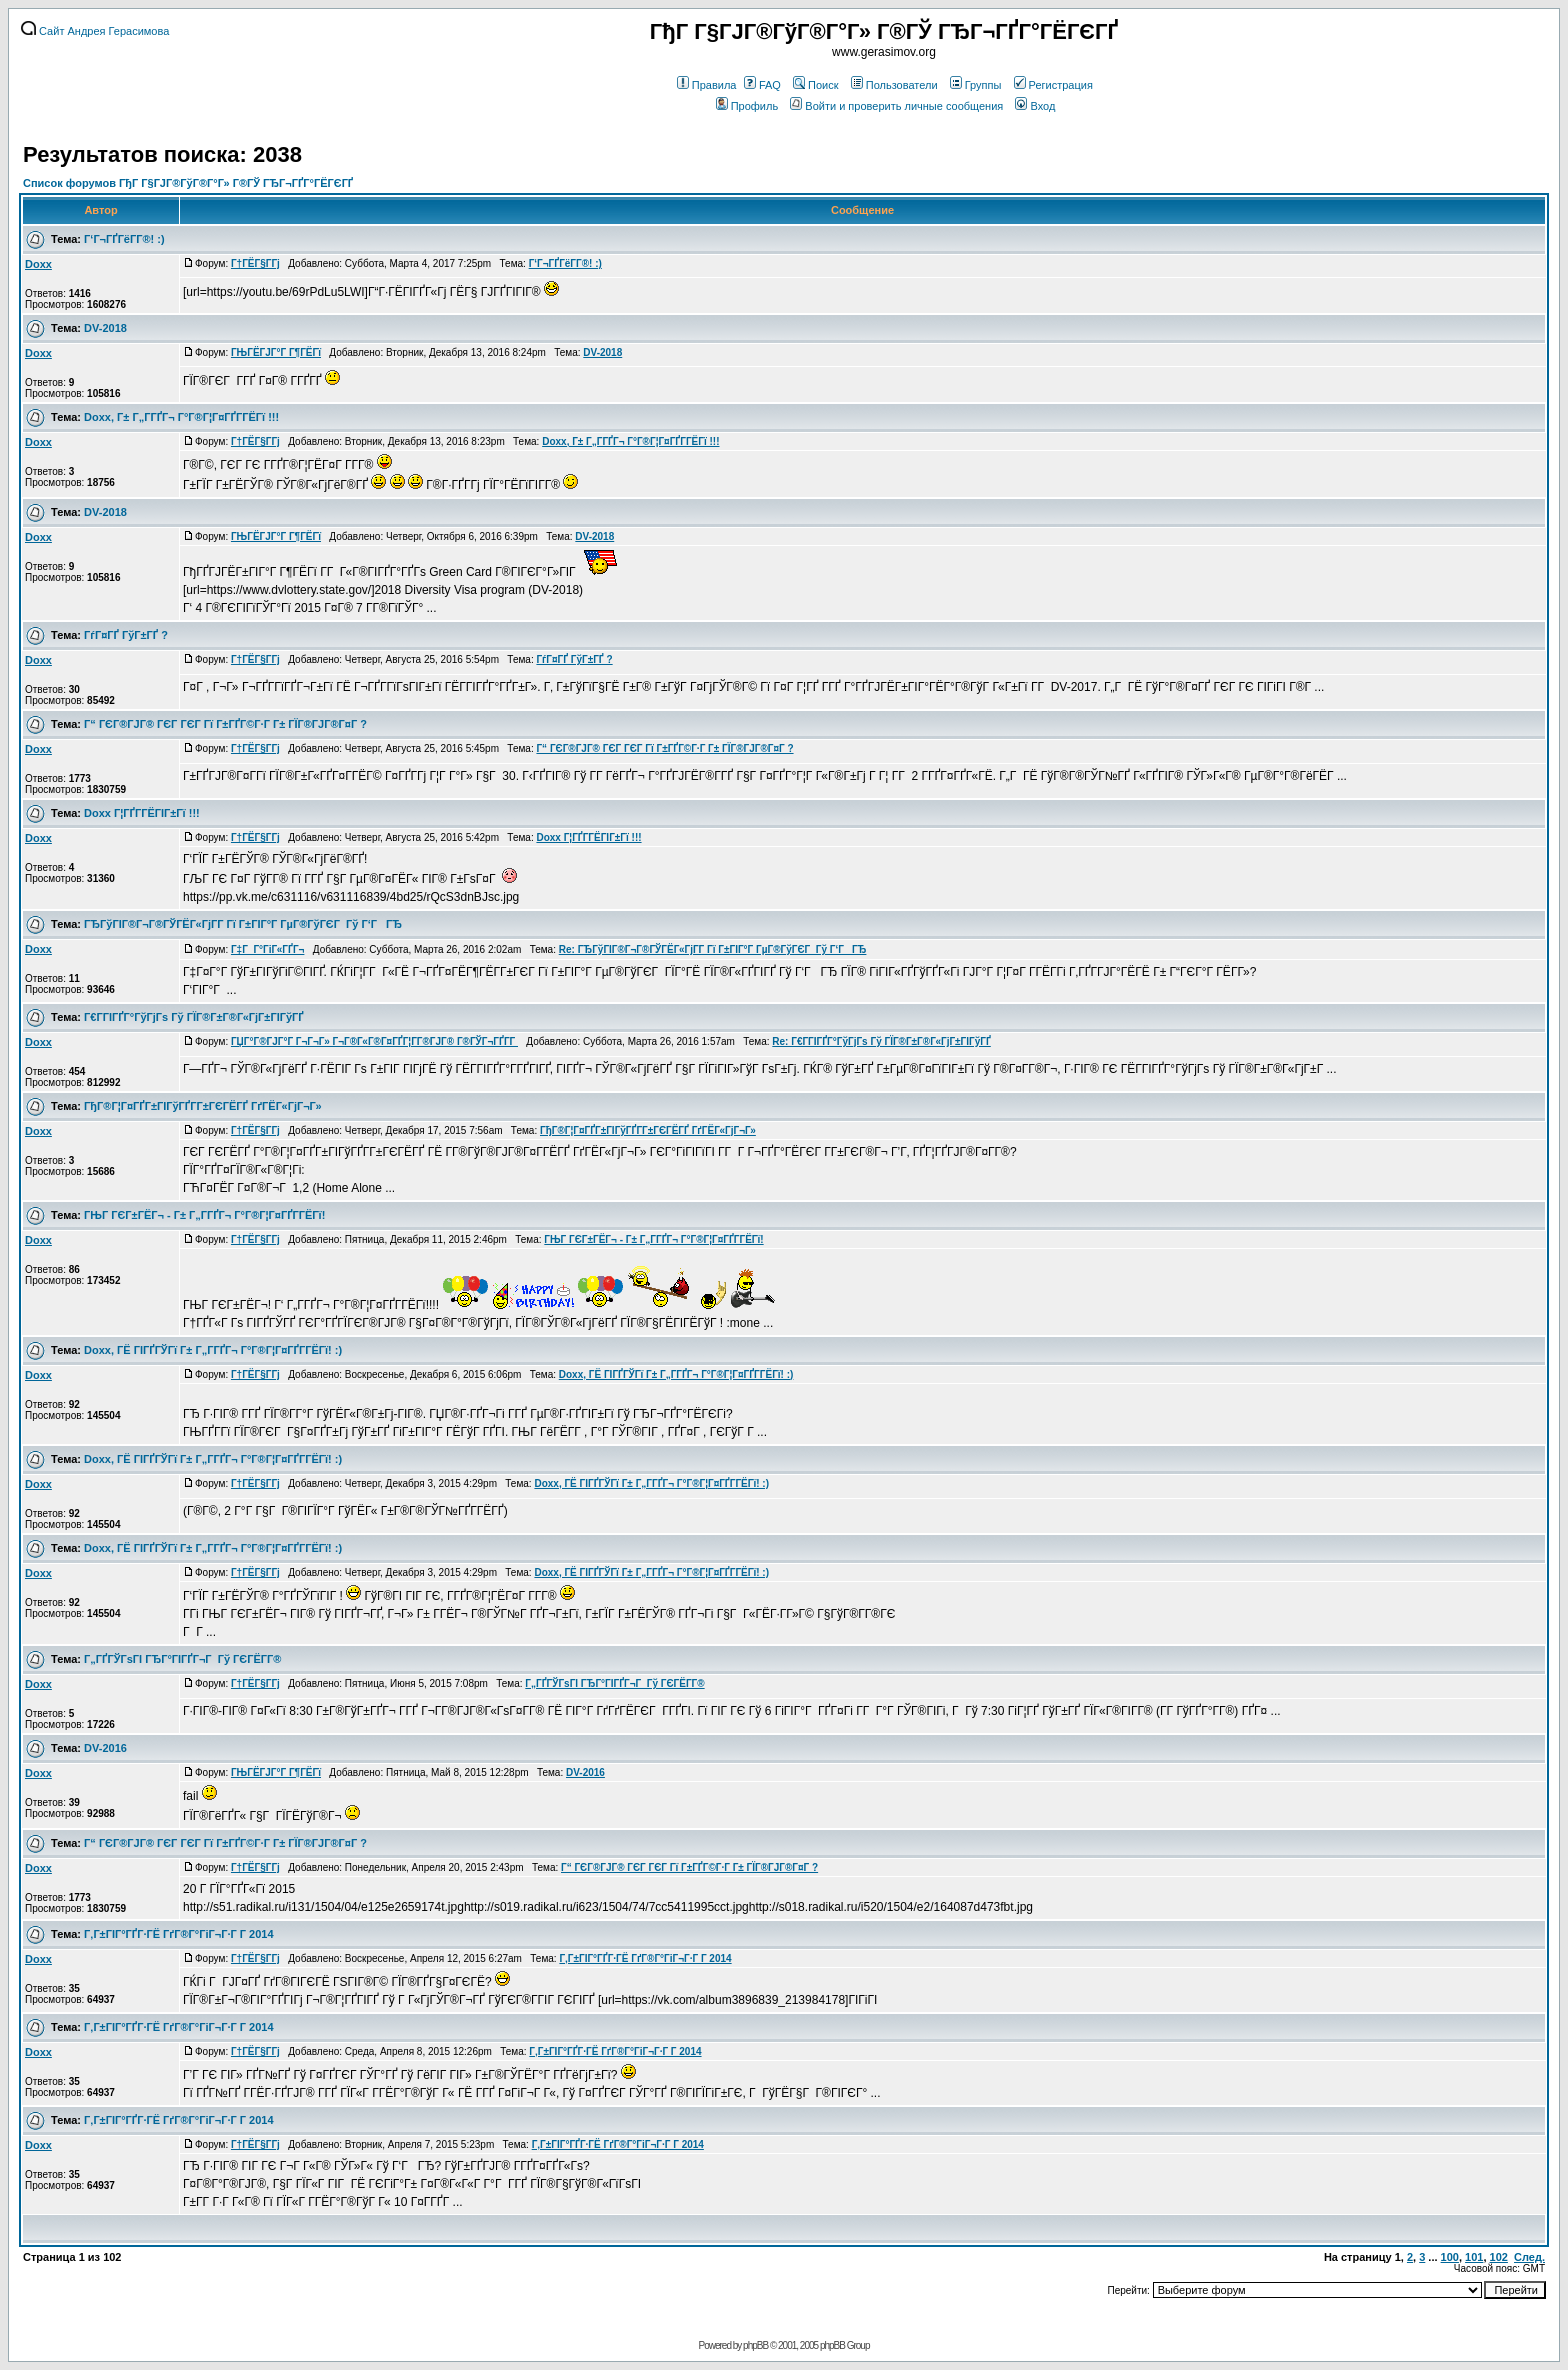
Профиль (747, 106)
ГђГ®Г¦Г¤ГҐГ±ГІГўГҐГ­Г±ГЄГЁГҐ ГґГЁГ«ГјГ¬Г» (202, 1106)
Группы (976, 85)
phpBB (755, 2345)
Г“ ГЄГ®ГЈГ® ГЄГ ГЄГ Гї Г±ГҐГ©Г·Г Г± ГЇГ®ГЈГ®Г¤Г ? (225, 724)
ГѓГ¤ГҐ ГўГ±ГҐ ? (126, 635)
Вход (1035, 106)
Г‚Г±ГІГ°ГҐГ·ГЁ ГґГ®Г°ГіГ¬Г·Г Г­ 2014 (178, 1934)
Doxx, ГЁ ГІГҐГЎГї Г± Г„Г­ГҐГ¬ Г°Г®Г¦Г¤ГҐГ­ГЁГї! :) (213, 1350)
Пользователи (894, 85)
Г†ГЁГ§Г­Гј (255, 263)
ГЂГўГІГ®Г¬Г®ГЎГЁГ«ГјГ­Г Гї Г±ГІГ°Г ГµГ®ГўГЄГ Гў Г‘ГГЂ (243, 924)
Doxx (38, 264)
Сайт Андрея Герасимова (95, 31)
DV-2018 (105, 328)
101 (1474, 2257)
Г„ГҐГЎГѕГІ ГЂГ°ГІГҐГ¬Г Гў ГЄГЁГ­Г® (182, 1659)
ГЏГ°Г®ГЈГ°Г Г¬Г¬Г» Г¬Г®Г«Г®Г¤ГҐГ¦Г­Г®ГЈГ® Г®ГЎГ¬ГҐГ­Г (374, 1041)
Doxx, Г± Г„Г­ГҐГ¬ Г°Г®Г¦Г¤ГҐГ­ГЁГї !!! (181, 417)
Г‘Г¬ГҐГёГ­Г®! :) (124, 239)
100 (1450, 2257)
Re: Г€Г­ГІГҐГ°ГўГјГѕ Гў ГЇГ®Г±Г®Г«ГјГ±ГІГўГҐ (881, 1041)
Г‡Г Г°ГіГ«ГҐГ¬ (267, 949)
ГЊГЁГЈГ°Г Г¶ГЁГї (276, 352)
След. (1529, 2257)
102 (1499, 2257)
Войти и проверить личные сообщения (896, 106)
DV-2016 (105, 1748)
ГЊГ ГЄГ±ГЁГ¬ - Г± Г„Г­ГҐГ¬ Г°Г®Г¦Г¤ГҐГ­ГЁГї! (204, 1215)
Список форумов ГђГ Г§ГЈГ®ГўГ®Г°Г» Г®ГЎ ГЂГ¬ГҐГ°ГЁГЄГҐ (188, 183)
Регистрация (1053, 85)
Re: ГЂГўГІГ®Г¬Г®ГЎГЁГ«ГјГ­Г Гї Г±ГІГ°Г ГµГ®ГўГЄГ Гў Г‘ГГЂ (713, 949)
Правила (707, 85)
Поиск (815, 85)
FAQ (762, 85)
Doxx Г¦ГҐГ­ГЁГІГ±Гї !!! (142, 813)
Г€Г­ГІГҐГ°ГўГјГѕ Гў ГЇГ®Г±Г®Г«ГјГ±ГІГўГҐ (194, 1017)
